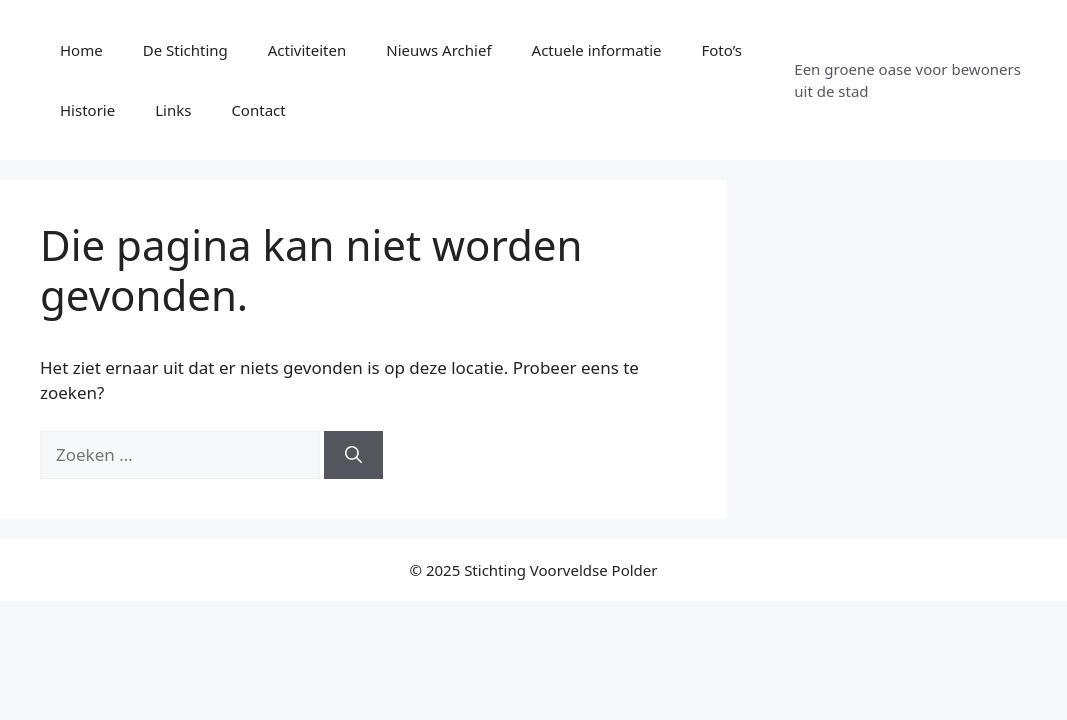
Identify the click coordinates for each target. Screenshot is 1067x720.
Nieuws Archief (438, 50)
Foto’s (721, 50)
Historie (87, 110)
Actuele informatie (597, 50)
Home (81, 50)
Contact (258, 110)
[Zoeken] (353, 455)
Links (173, 110)
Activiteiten (307, 50)
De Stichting (185, 50)
